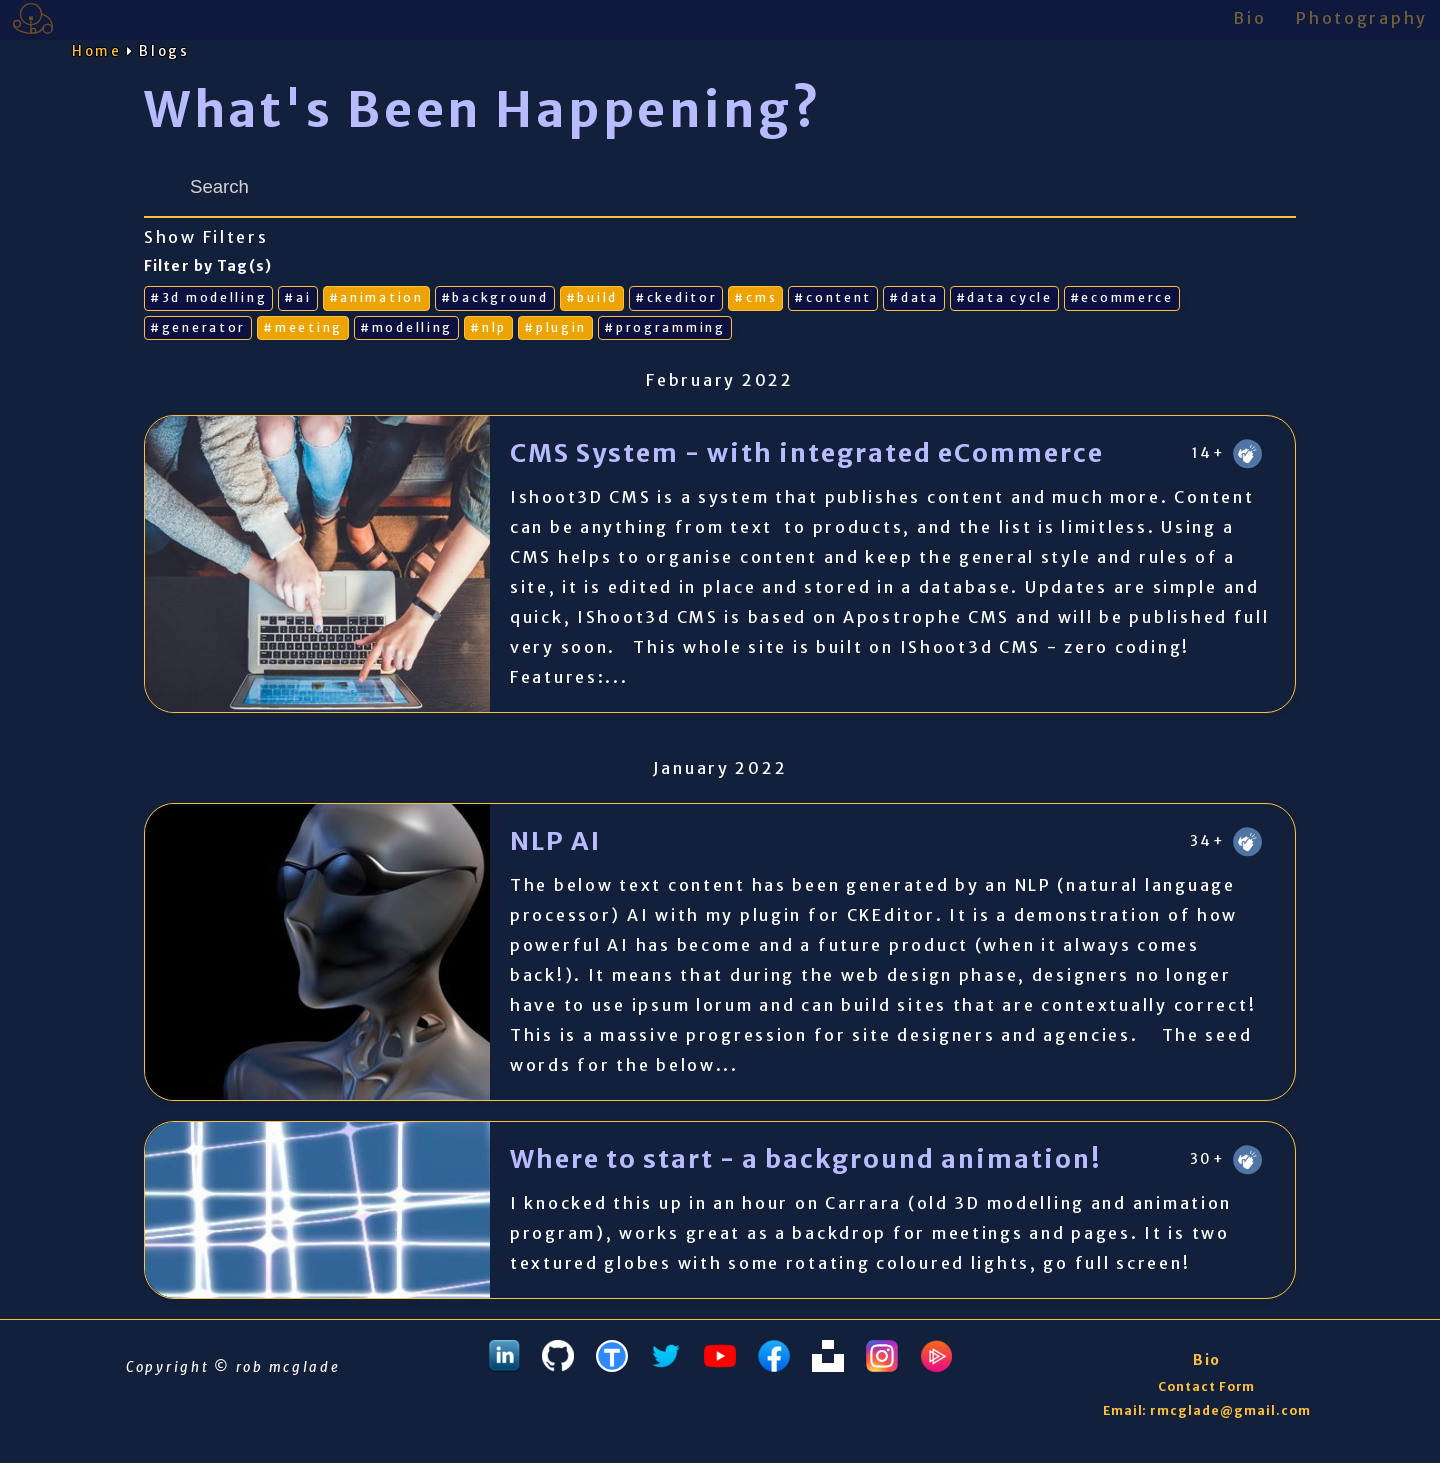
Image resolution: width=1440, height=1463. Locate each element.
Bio (1249, 18)
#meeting (303, 327)
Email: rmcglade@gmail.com (1207, 1410)
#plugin (555, 327)
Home (97, 51)
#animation (376, 297)
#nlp (488, 327)
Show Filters (206, 237)
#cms (755, 297)
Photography (1362, 18)
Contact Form (1207, 1386)
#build (592, 297)
